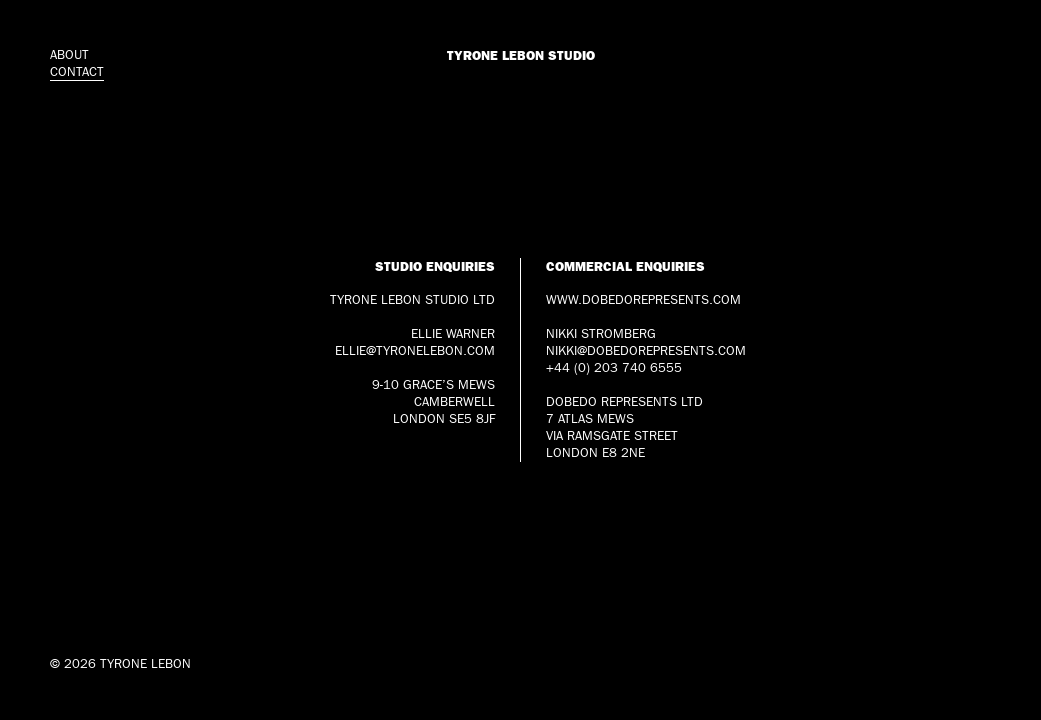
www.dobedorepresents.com (643, 300)
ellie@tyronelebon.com (415, 351)
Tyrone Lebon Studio (521, 55)
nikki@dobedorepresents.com (646, 351)
